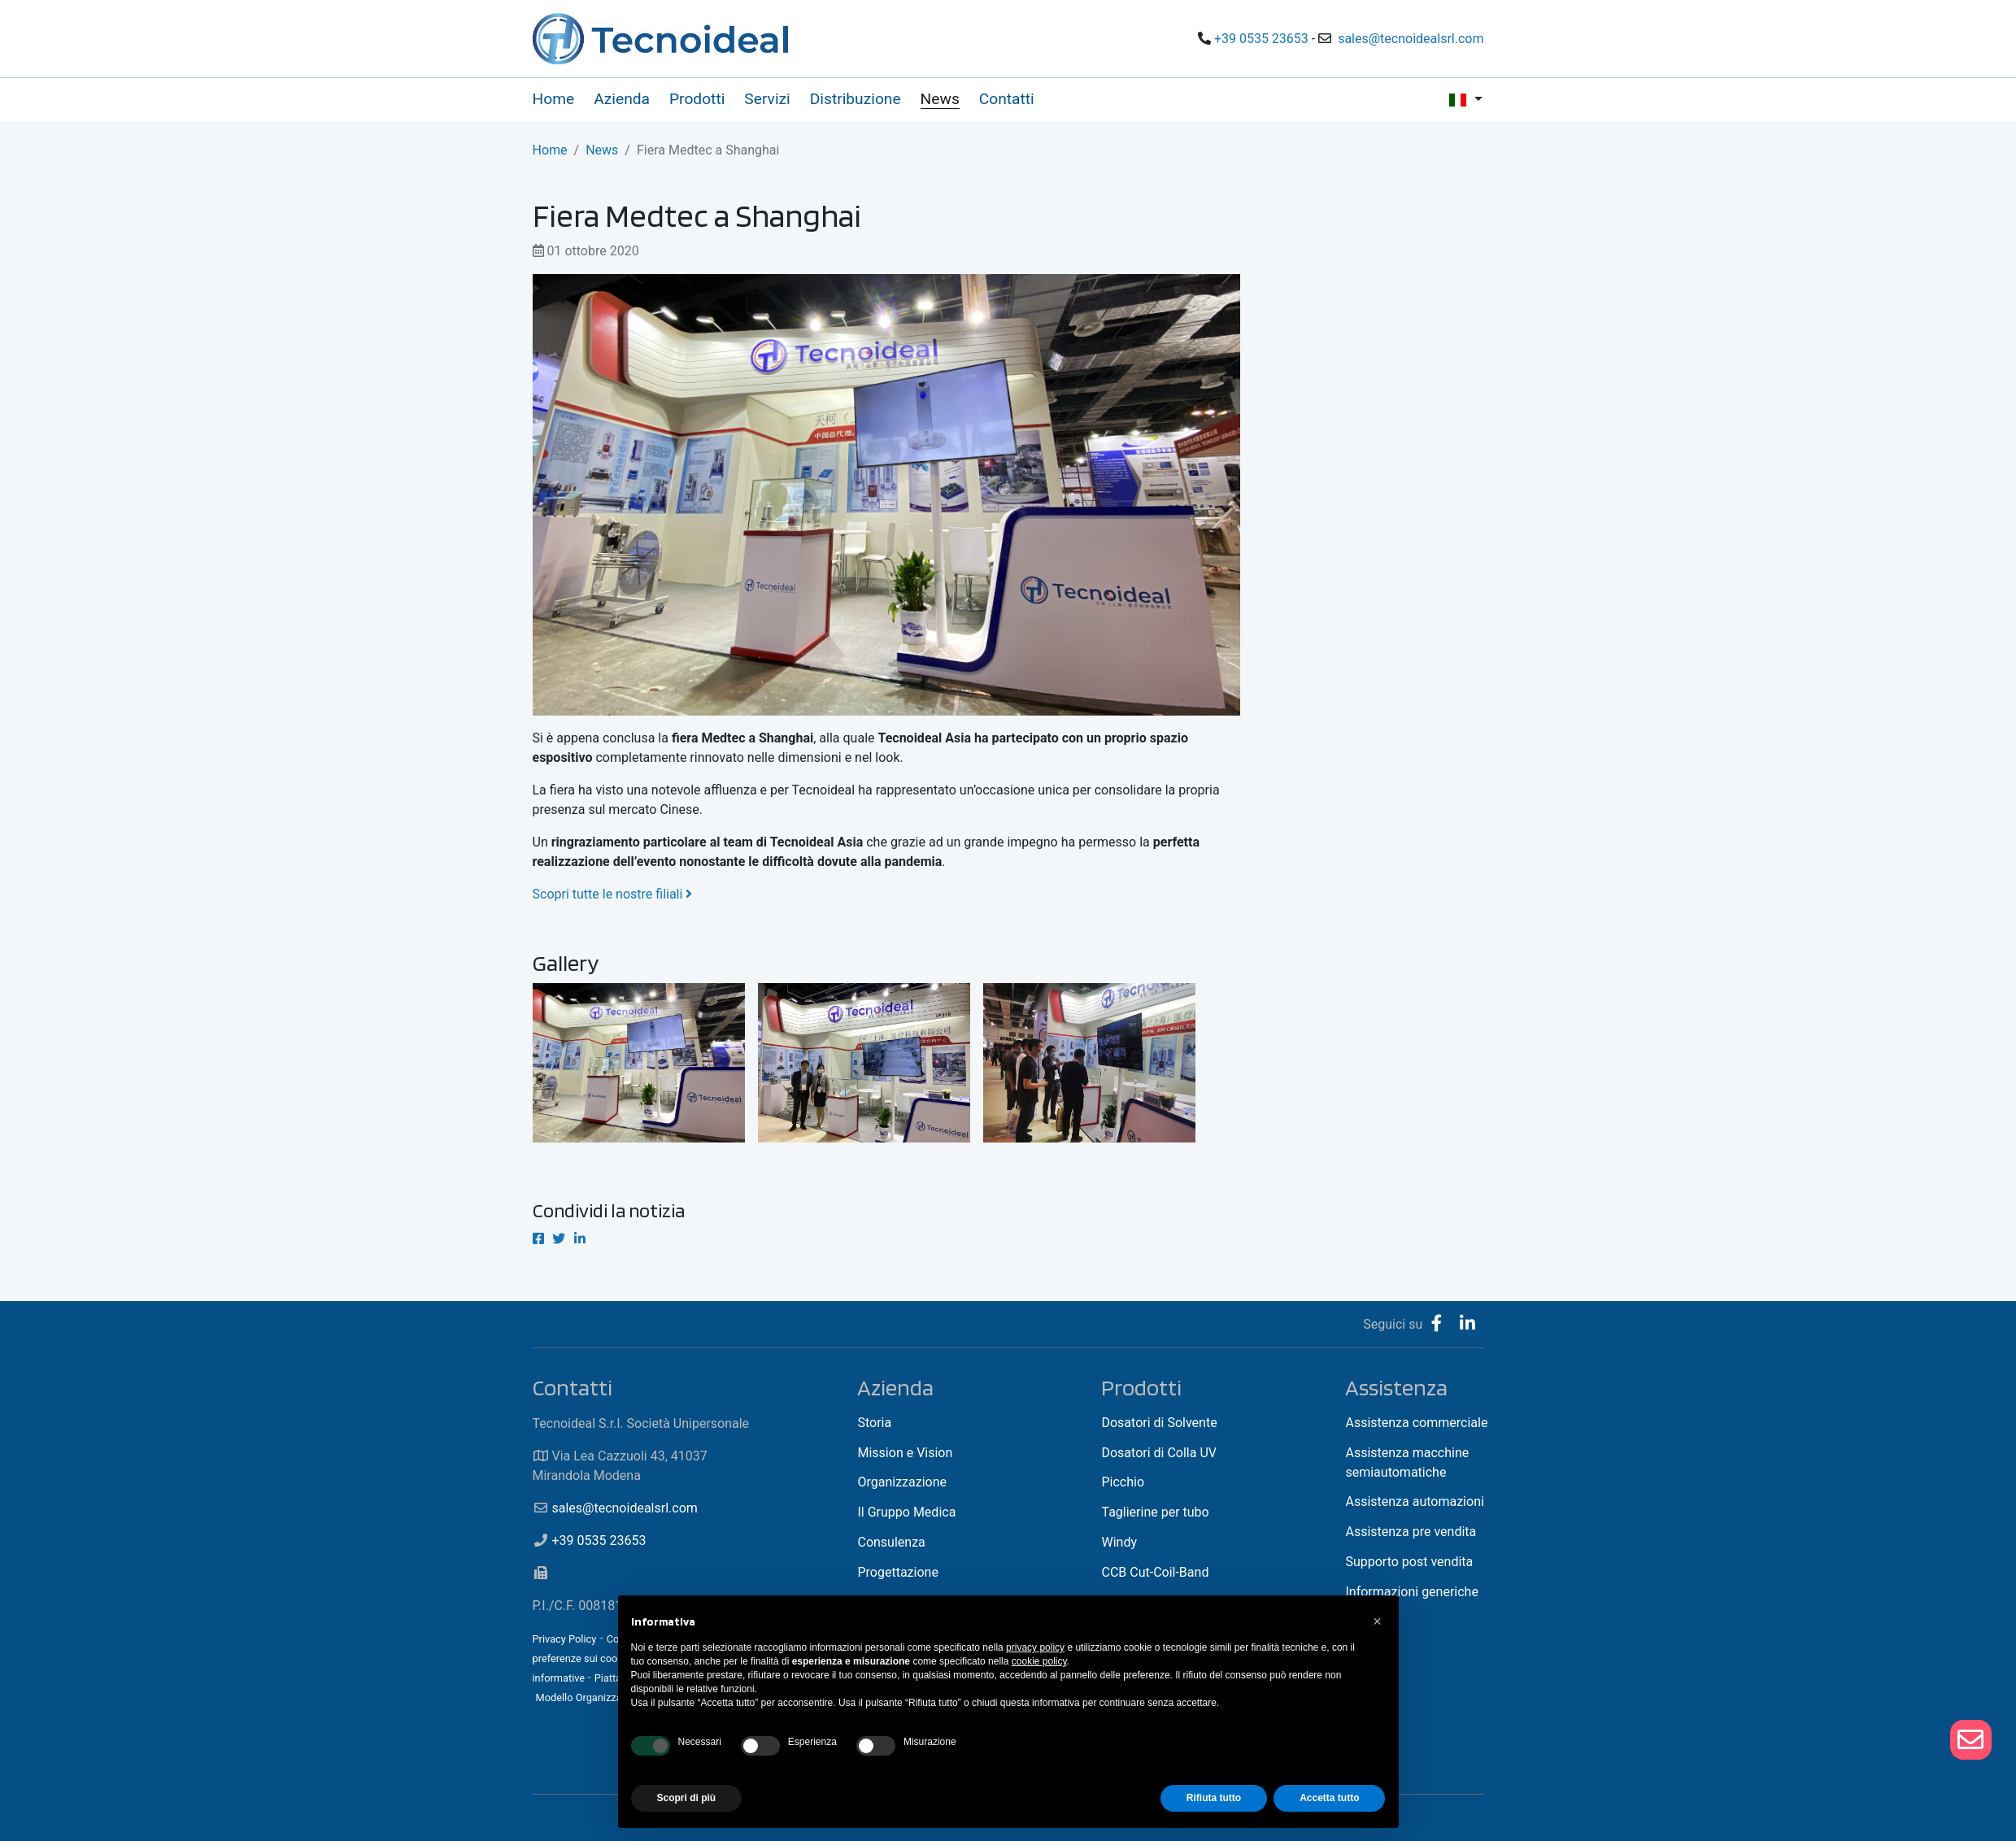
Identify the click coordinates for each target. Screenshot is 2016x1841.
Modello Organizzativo (586, 1697)
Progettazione (897, 1572)
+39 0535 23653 (1261, 38)
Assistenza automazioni (1414, 1501)
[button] (1378, 1621)
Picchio (1122, 1482)
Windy (1119, 1542)
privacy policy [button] (1035, 1647)
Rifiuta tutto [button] (1214, 1798)
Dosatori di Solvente (1159, 1422)
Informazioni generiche (1411, 1591)
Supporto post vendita (1409, 1561)
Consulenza (891, 1542)
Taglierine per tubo (1154, 1512)
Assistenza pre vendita (1410, 1531)
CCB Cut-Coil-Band (1154, 1572)
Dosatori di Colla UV (1159, 1452)
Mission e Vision (904, 1452)
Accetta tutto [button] (1329, 1798)
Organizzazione (902, 1482)
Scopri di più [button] (686, 1798)
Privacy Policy (565, 1639)
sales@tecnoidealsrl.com (1410, 38)
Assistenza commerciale (1416, 1422)
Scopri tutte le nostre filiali (614, 894)
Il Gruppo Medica (906, 1512)
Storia (874, 1422)
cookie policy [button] (1039, 1661)
